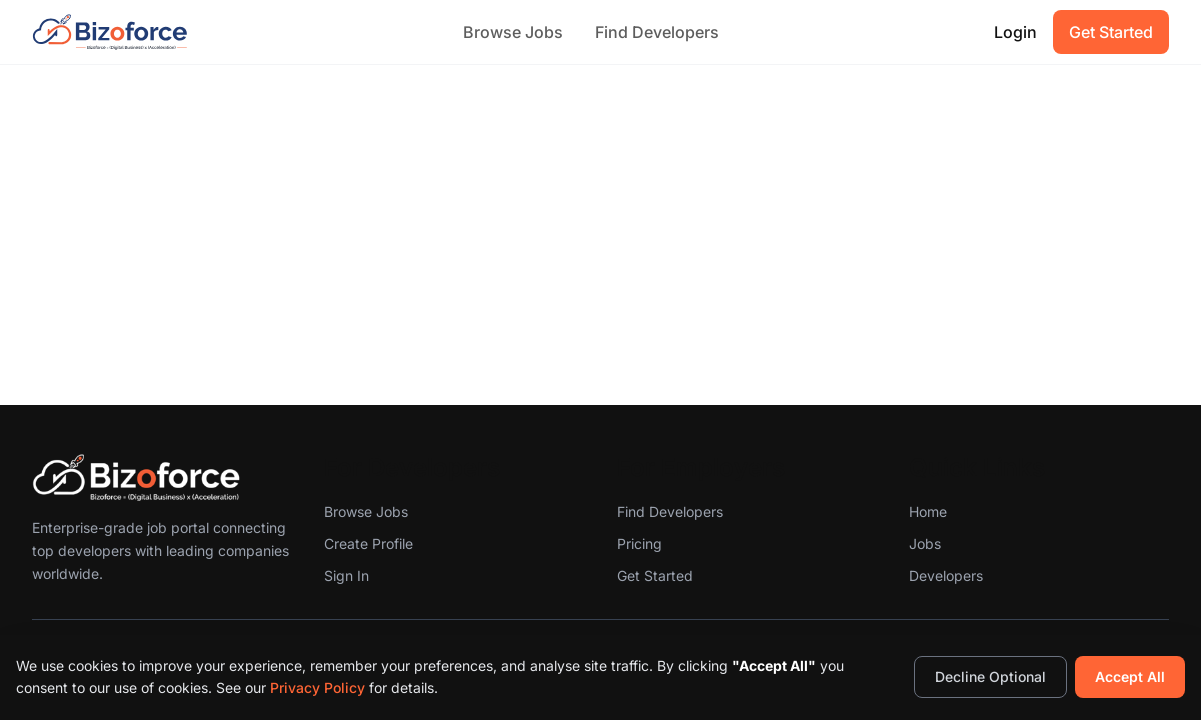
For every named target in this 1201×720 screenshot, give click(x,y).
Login (1015, 32)
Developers (946, 575)
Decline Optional (990, 676)
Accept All (1130, 676)
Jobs (925, 543)
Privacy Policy (317, 687)
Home (928, 511)
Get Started (1111, 32)
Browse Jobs (513, 32)
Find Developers (657, 32)
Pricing (639, 543)
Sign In (346, 575)
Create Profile (368, 543)
